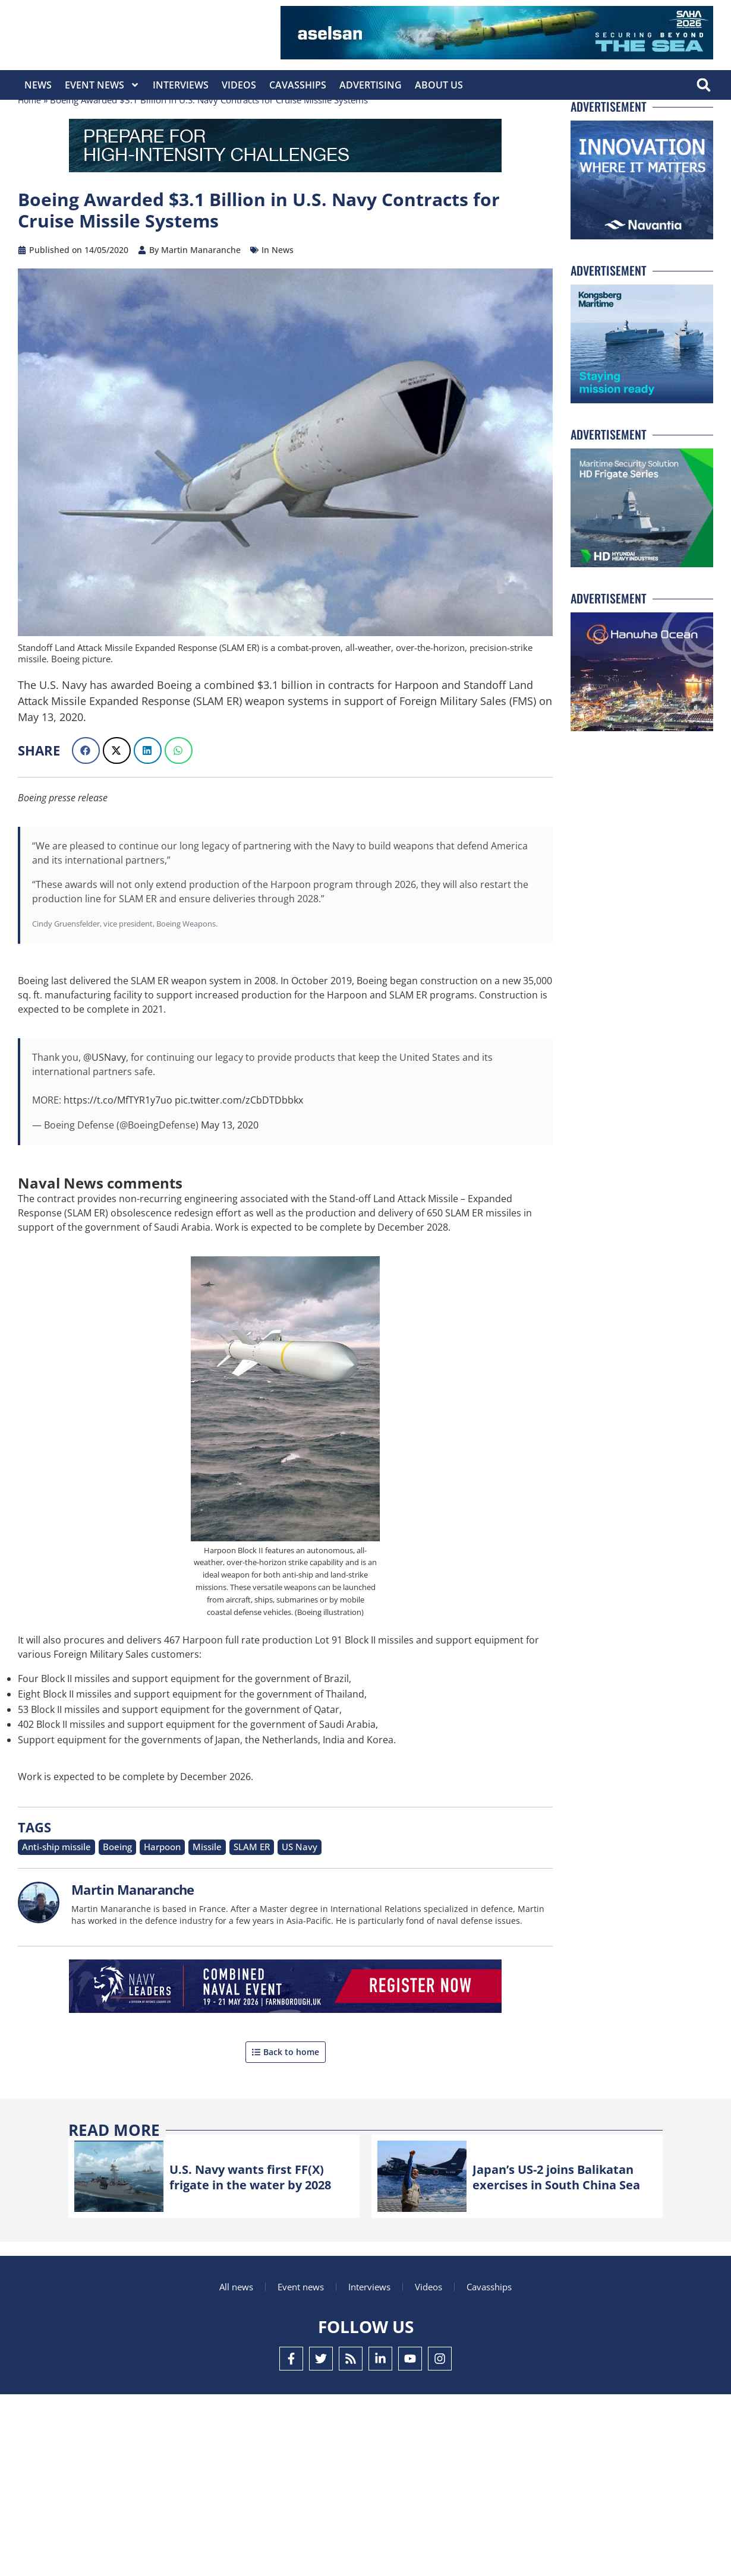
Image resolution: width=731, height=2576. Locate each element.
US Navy (265, 1888)
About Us (439, 84)
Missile (183, 1888)
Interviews (181, 84)
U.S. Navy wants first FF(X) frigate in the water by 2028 (255, 2217)
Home (30, 142)
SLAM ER (222, 1888)
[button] (703, 85)
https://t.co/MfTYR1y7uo (118, 1142)
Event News (102, 85)
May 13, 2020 (230, 1167)
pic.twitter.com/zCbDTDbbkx (239, 1142)
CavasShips (297, 84)
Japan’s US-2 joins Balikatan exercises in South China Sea (544, 2217)
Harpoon (143, 1888)
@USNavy (104, 1099)
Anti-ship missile (50, 1888)
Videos (239, 84)
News (38, 84)
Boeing (103, 1888)
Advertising (370, 84)
